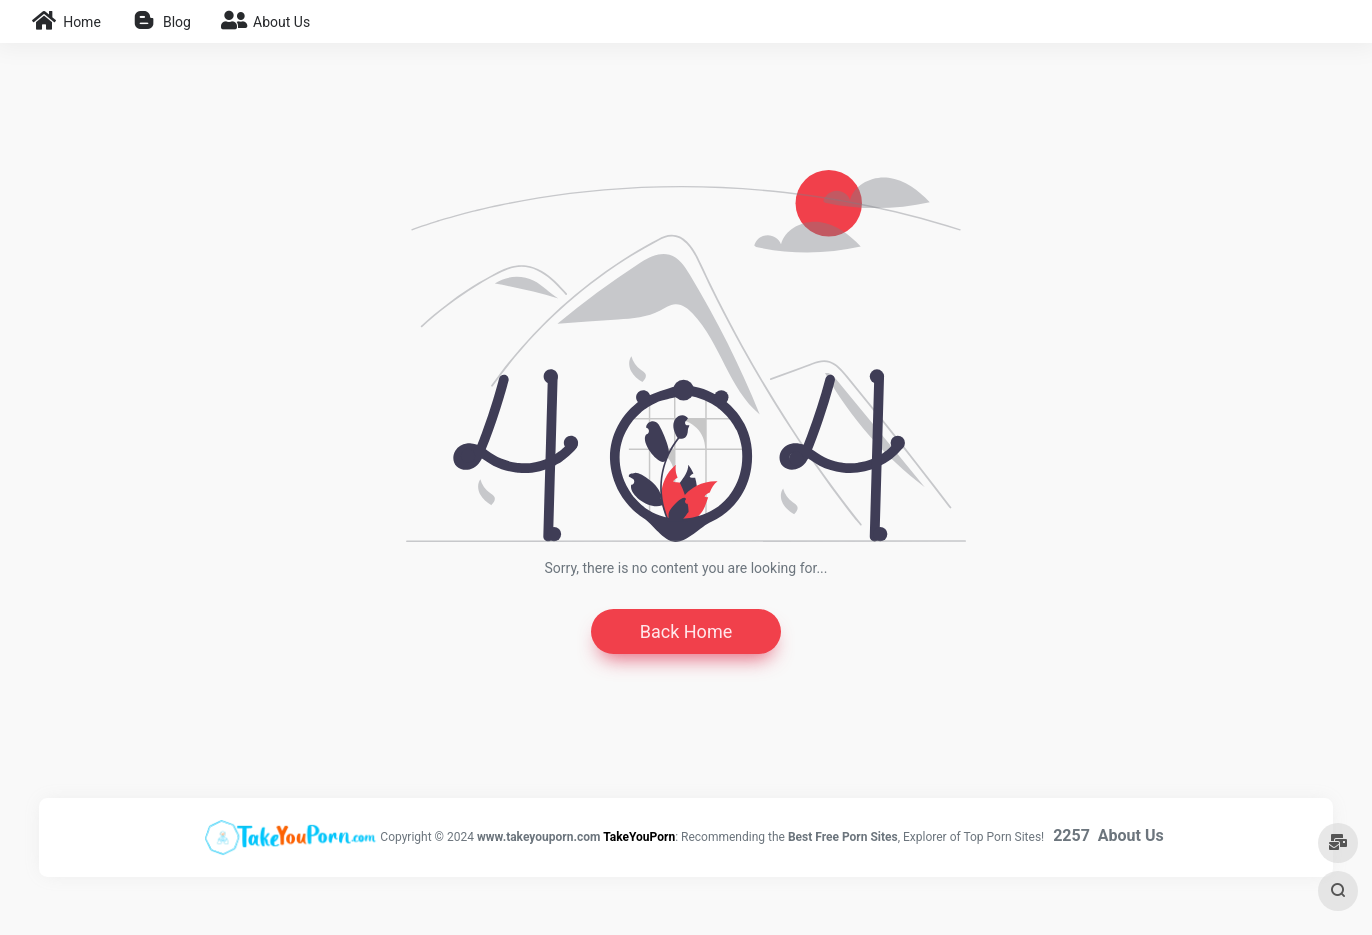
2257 (1071, 835)
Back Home (686, 631)
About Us (1131, 835)
